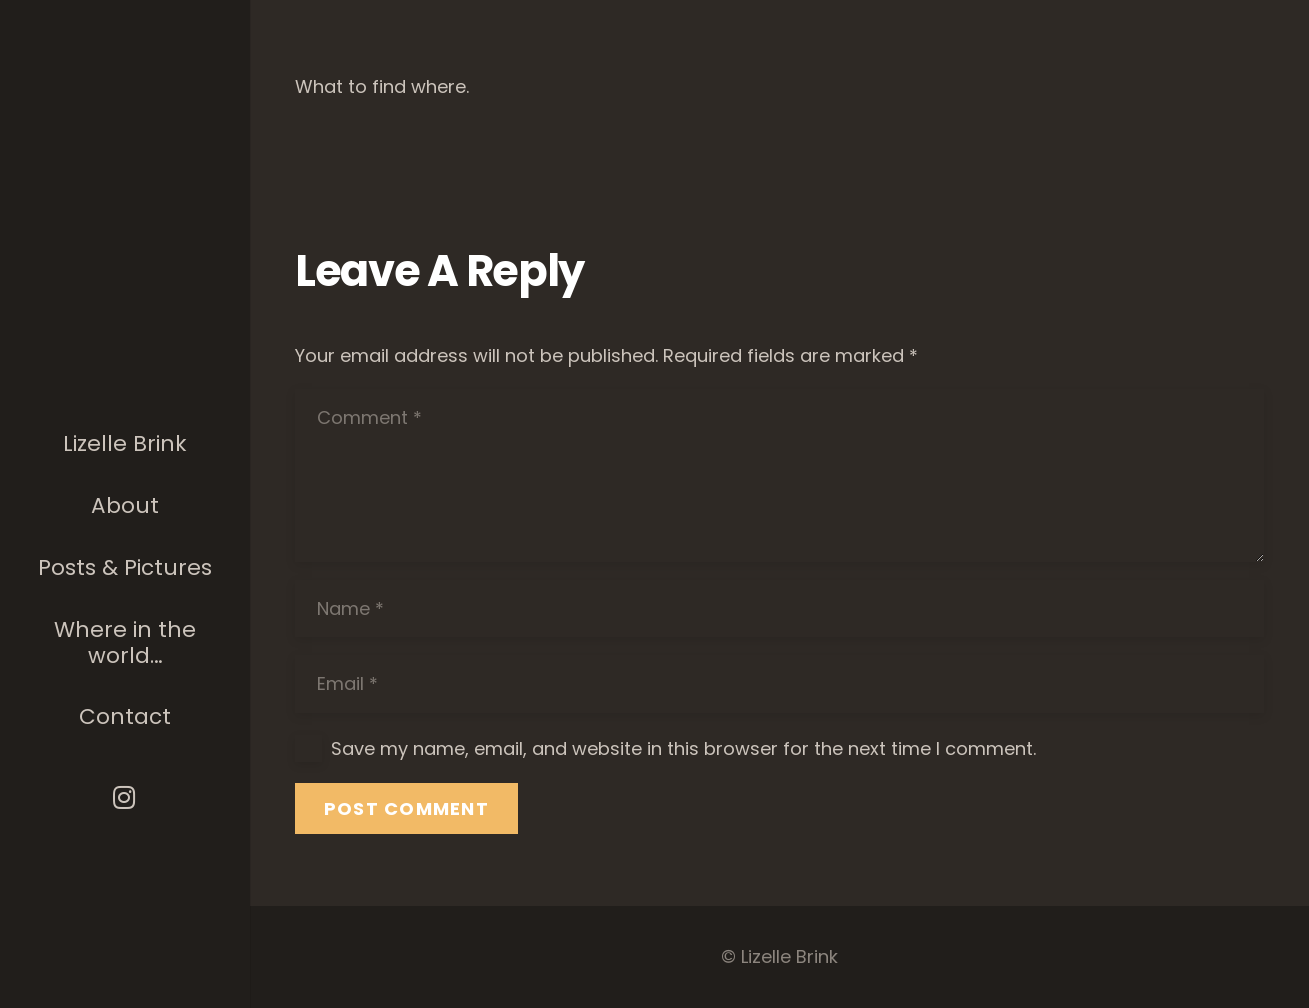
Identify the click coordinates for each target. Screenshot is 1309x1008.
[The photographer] (125, 288)
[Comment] (779, 475)
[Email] (779, 684)
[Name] (779, 609)
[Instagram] (125, 797)
